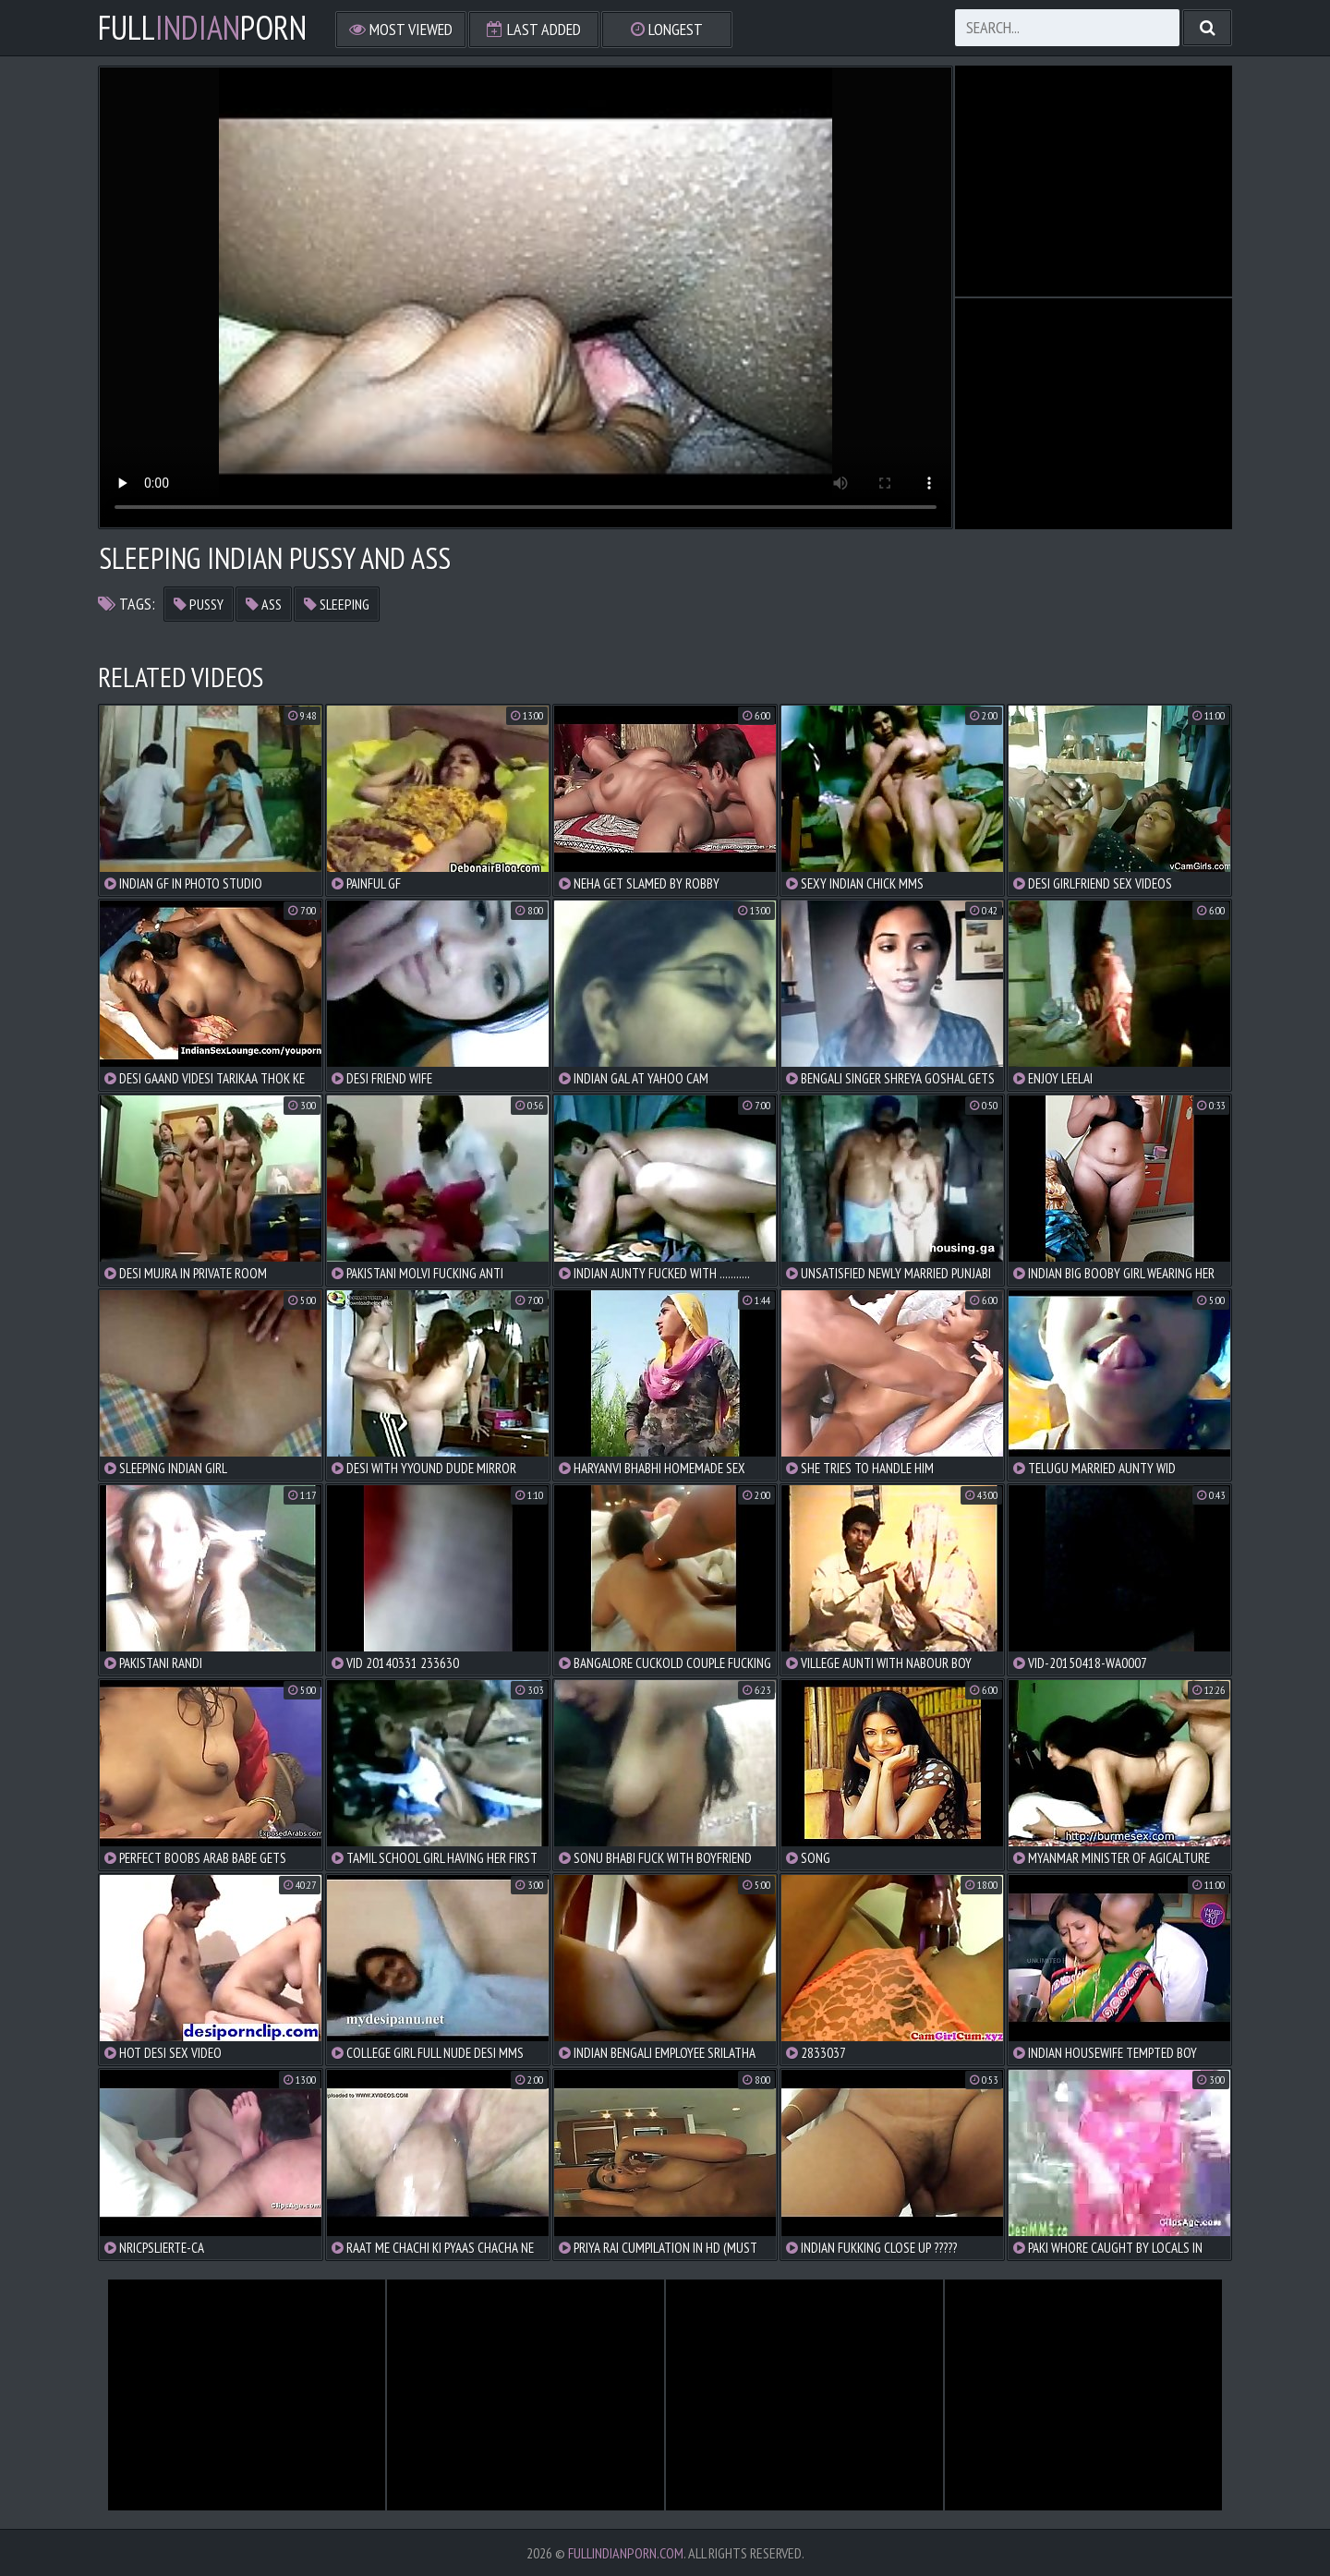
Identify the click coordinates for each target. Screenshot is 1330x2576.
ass (264, 604)
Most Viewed (401, 29)
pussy (199, 604)
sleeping (336, 604)
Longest (667, 29)
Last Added (534, 29)
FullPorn (202, 27)
